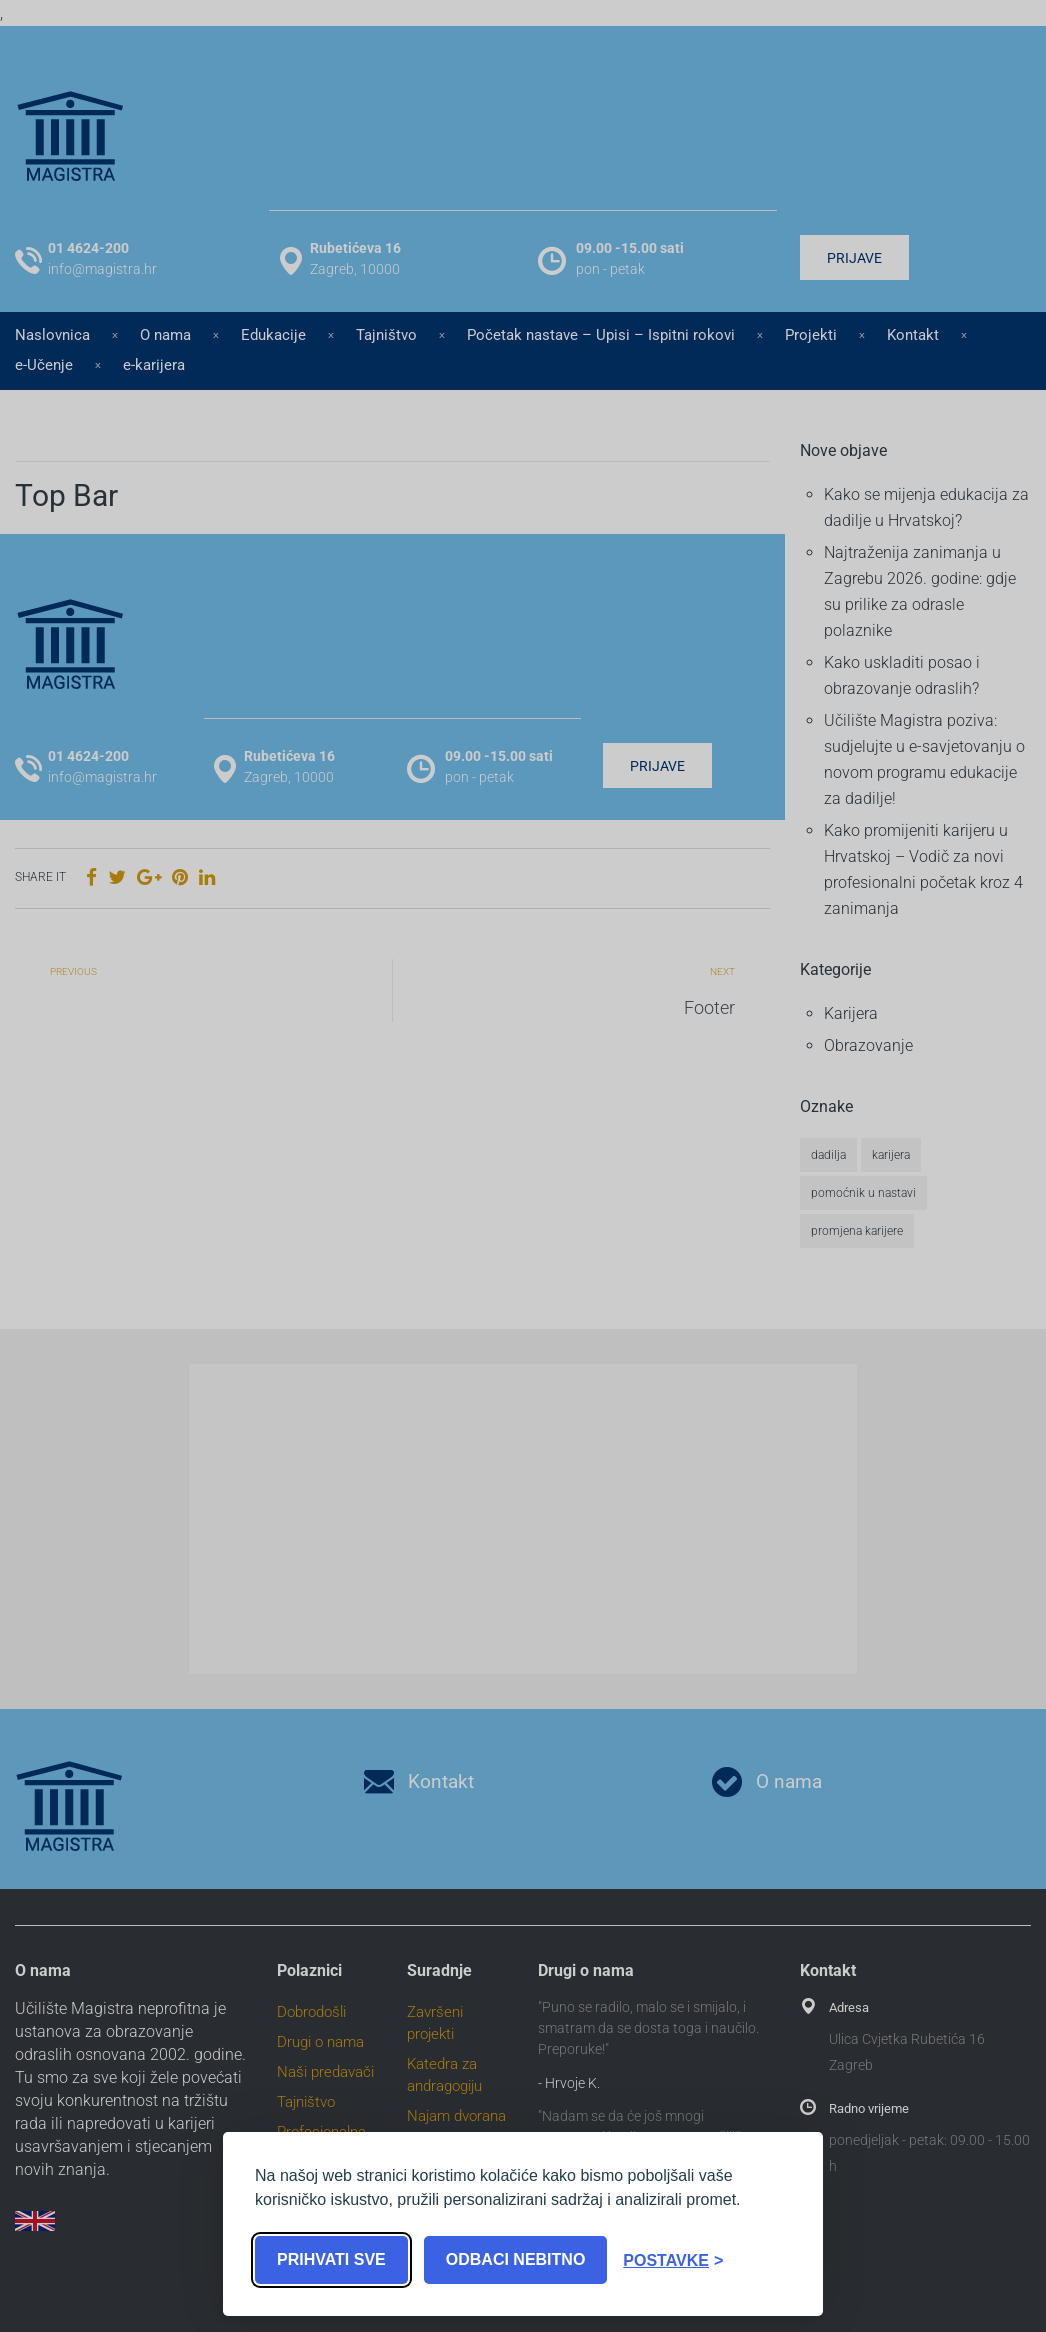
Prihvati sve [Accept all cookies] (331, 2259)
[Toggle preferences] (673, 2260)
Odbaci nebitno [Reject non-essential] (516, 2259)
